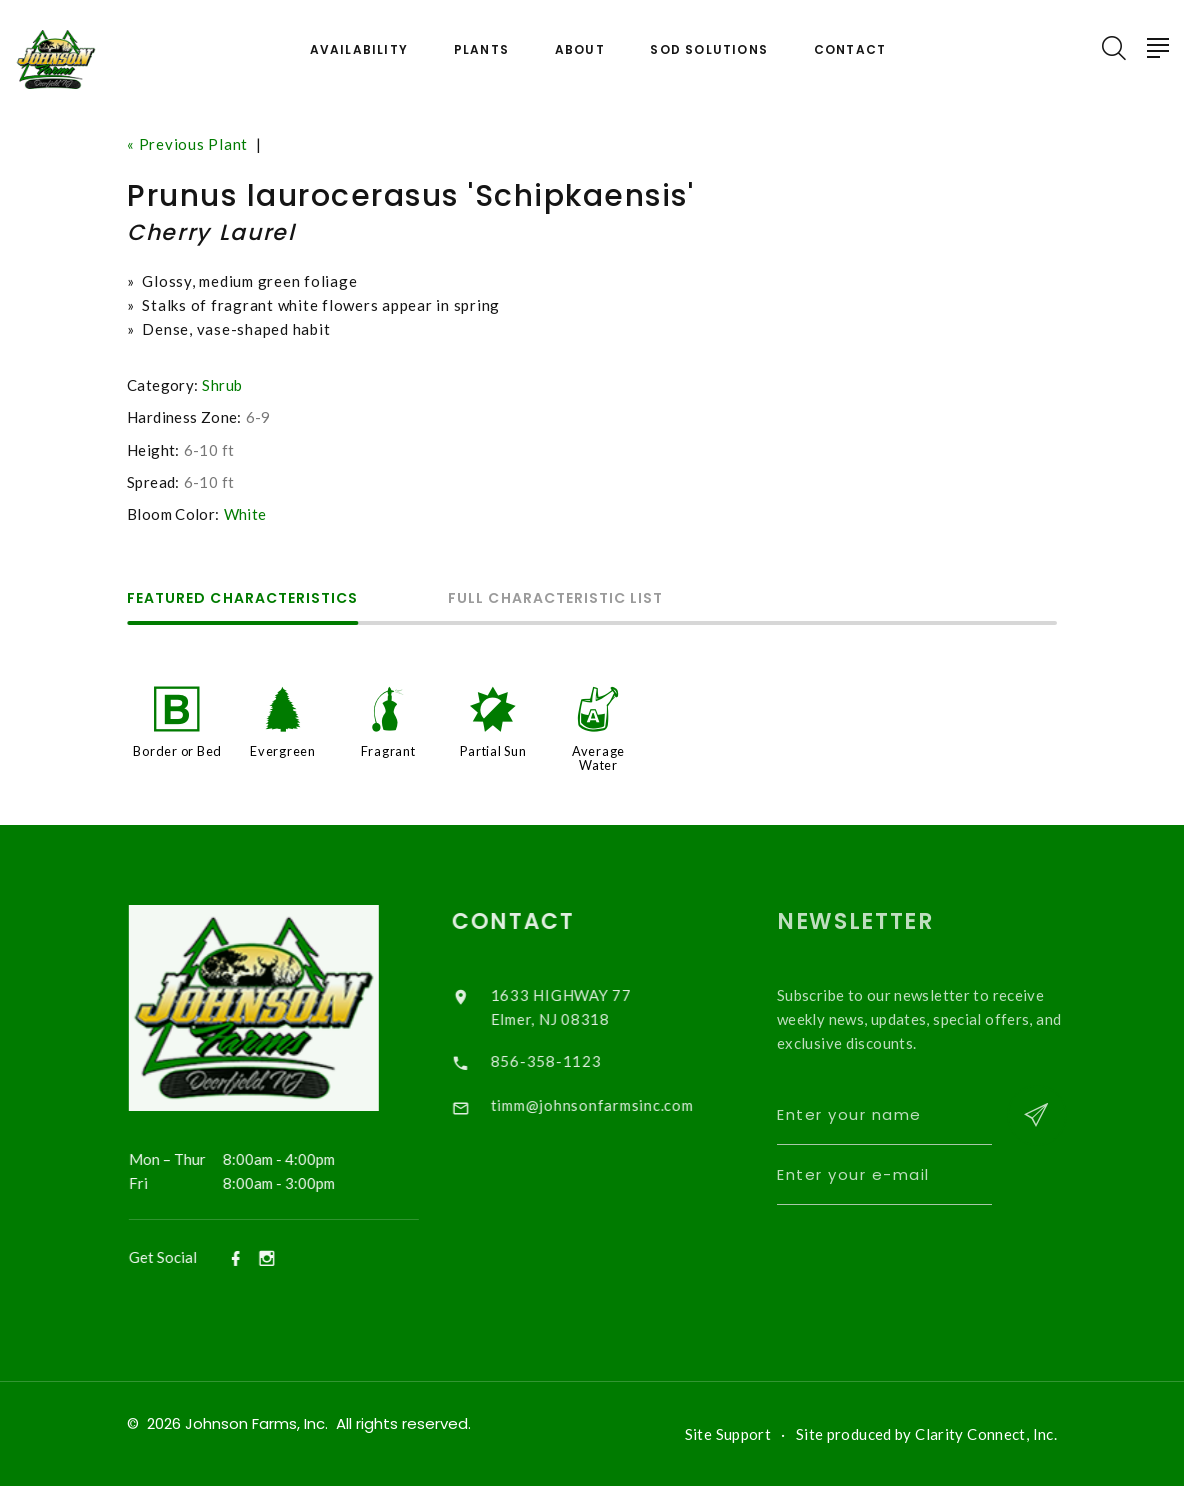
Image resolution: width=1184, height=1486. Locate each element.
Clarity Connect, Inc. (986, 1434)
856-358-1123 (563, 1061)
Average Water (598, 758)
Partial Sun (493, 751)
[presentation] (954, 1262)
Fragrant (388, 751)
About (580, 50)
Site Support (728, 1434)
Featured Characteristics (242, 599)
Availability (359, 50)
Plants (481, 50)
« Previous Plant (187, 144)
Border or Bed (177, 751)
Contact (850, 50)
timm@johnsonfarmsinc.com (609, 1105)
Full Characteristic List (555, 599)
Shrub (222, 385)
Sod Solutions (709, 50)
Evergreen (283, 751)
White (245, 514)
